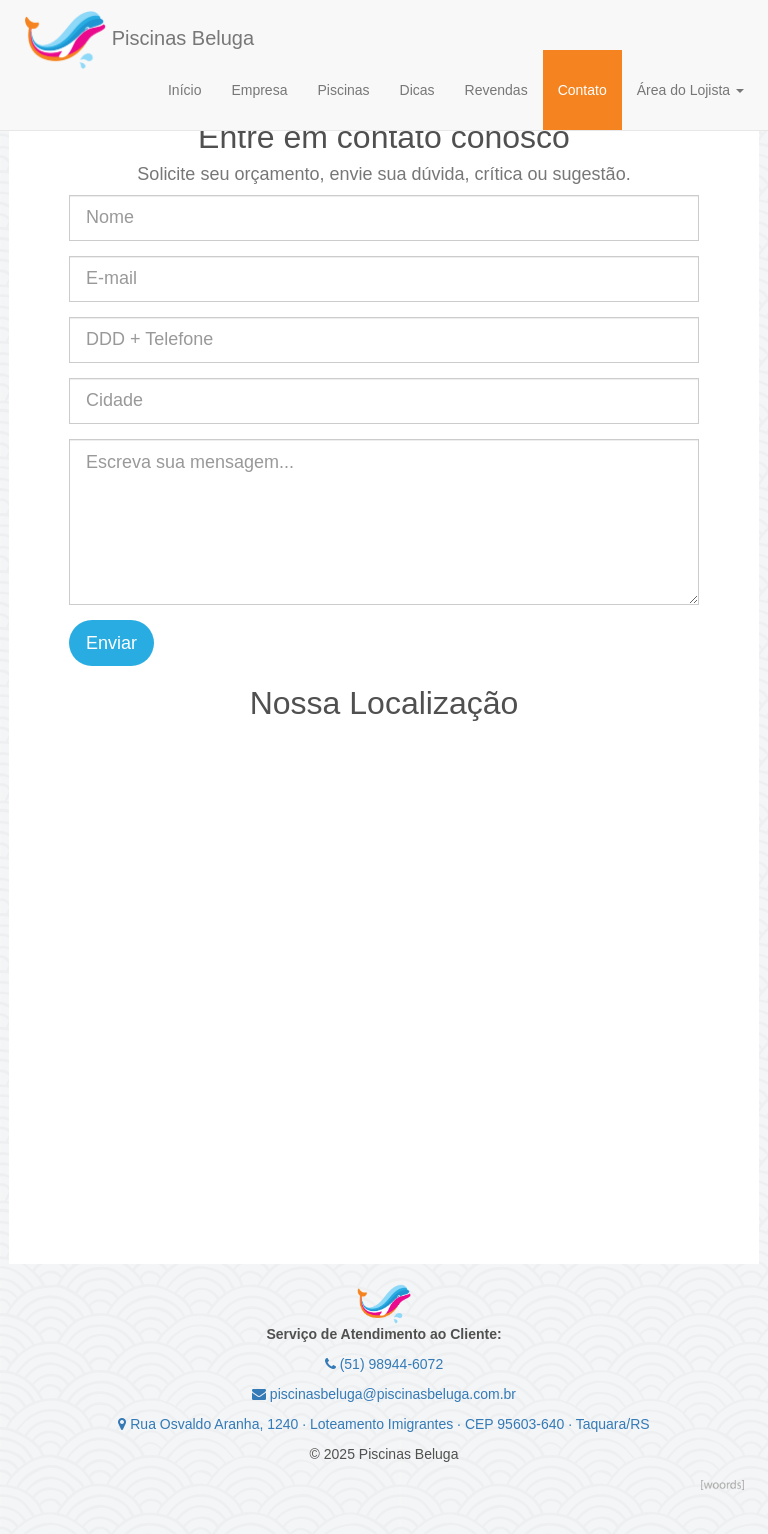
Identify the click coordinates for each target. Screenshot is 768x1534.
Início (184, 90)
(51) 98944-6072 (384, 1364)
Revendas (496, 90)
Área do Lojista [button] (690, 90)
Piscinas (343, 90)
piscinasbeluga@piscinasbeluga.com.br (384, 1394)
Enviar (111, 643)
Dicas (417, 90)
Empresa (259, 90)
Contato (582, 90)
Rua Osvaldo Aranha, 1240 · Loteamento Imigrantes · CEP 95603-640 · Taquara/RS (383, 1424)
